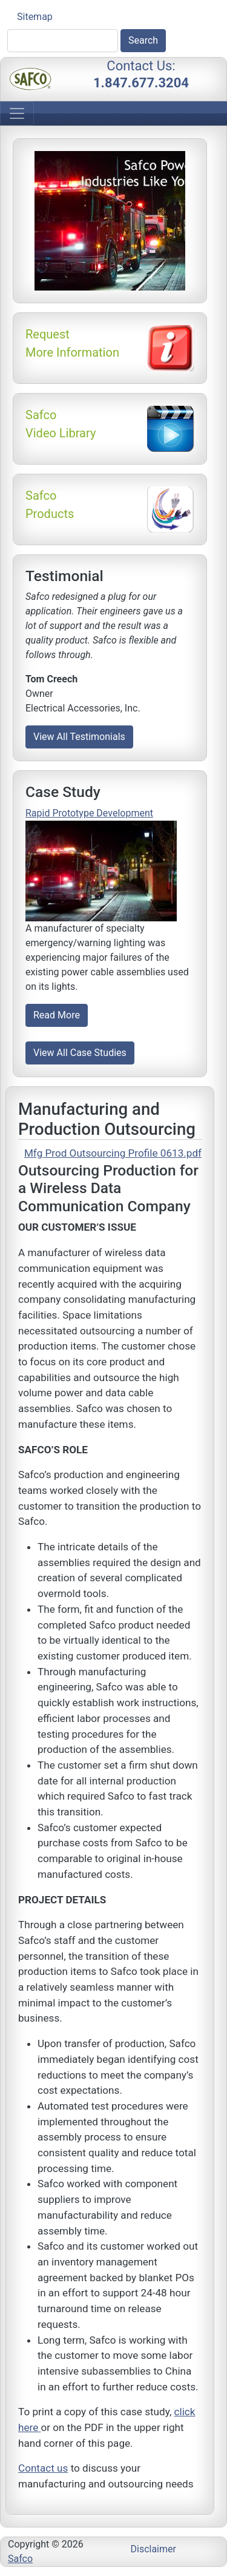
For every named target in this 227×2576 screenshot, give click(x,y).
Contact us (43, 2468)
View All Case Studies (80, 1052)
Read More (56, 1015)
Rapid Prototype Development (89, 813)
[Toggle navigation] (17, 113)
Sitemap (35, 16)
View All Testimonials (79, 736)
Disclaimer (153, 2549)
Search (143, 40)
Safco (20, 2558)
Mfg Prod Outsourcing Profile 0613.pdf (113, 1153)
